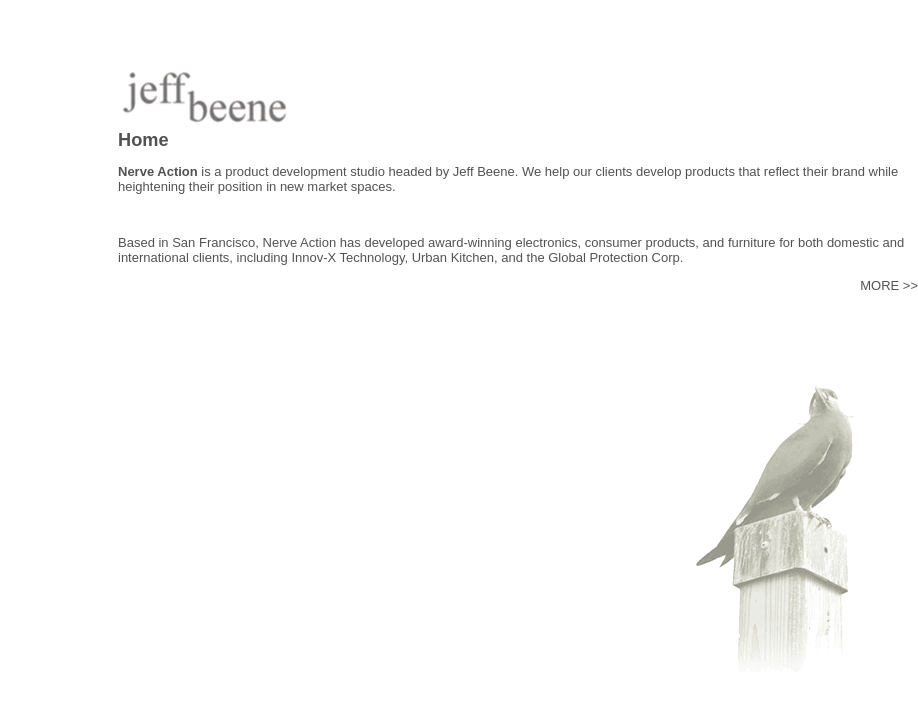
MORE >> (889, 285)
